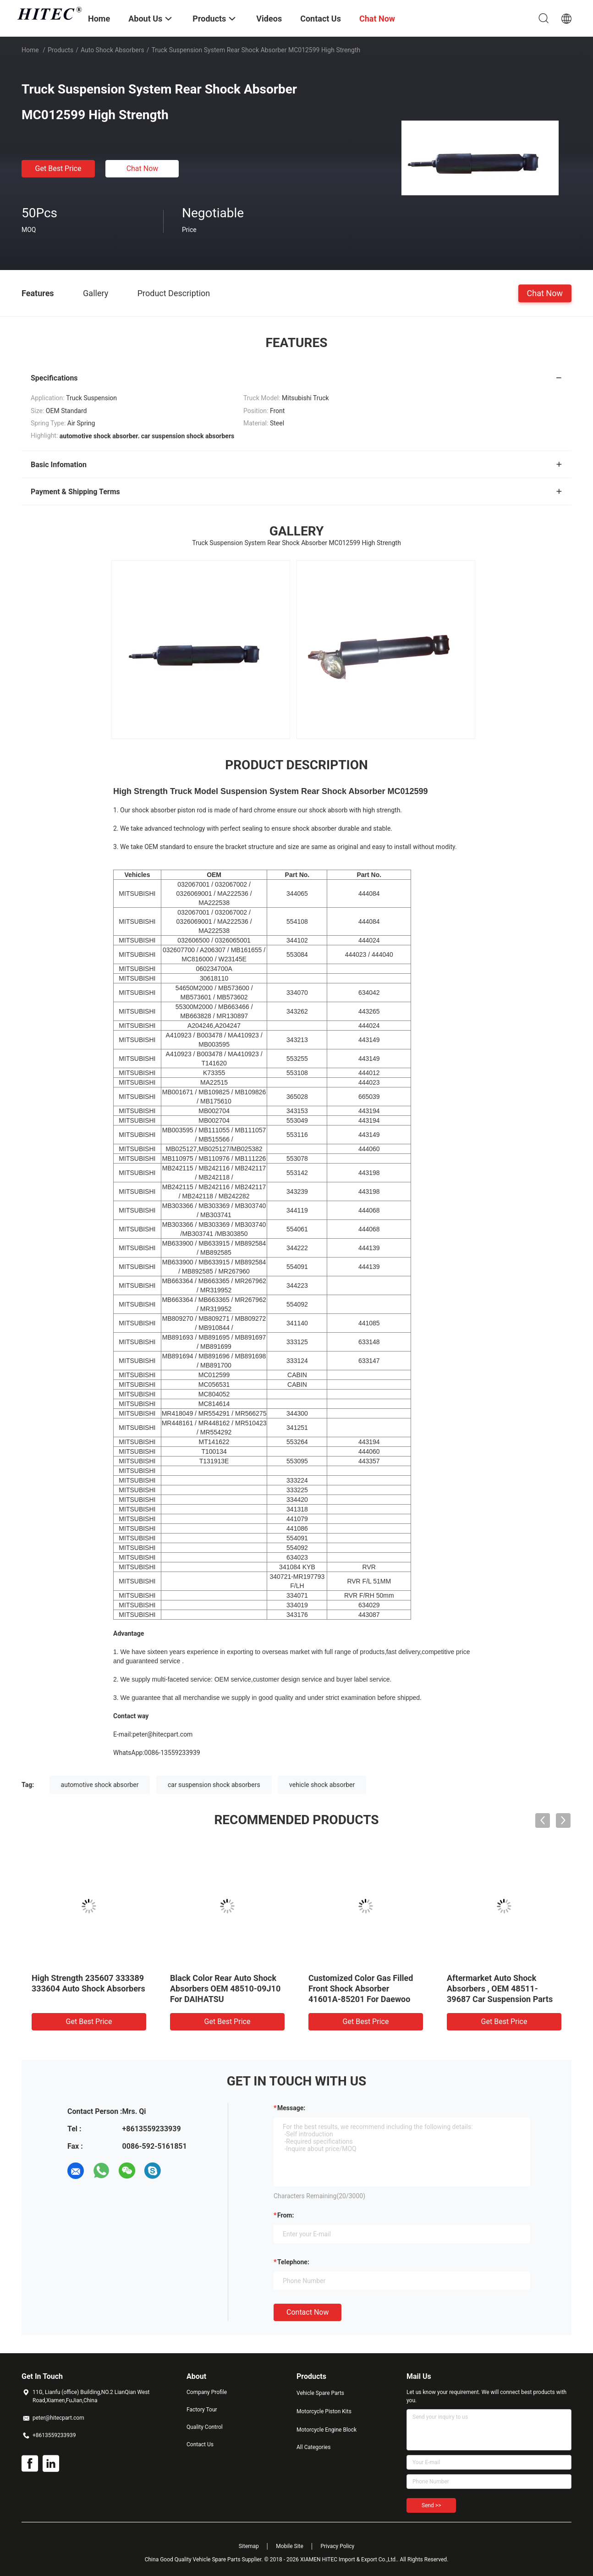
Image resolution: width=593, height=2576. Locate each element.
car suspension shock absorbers (214, 1784)
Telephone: (293, 2262)
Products (60, 50)
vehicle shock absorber (322, 1784)
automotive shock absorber (100, 1784)
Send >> (431, 2505)
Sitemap (249, 2546)
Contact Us (200, 2444)
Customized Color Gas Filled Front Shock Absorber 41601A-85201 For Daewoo (360, 1988)
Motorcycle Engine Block (326, 2430)
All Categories (313, 2447)
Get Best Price (58, 168)
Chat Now (142, 168)
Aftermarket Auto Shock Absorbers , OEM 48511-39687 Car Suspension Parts (500, 1988)
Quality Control (205, 2427)
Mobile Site (289, 2546)
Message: (291, 2108)
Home (30, 50)
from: (285, 2215)
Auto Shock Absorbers (112, 50)
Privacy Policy (337, 2546)
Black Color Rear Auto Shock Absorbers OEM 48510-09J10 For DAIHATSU (225, 1988)
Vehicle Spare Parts (320, 2393)
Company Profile (207, 2392)
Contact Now (307, 2312)
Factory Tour (202, 2409)
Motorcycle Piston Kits (323, 2411)
